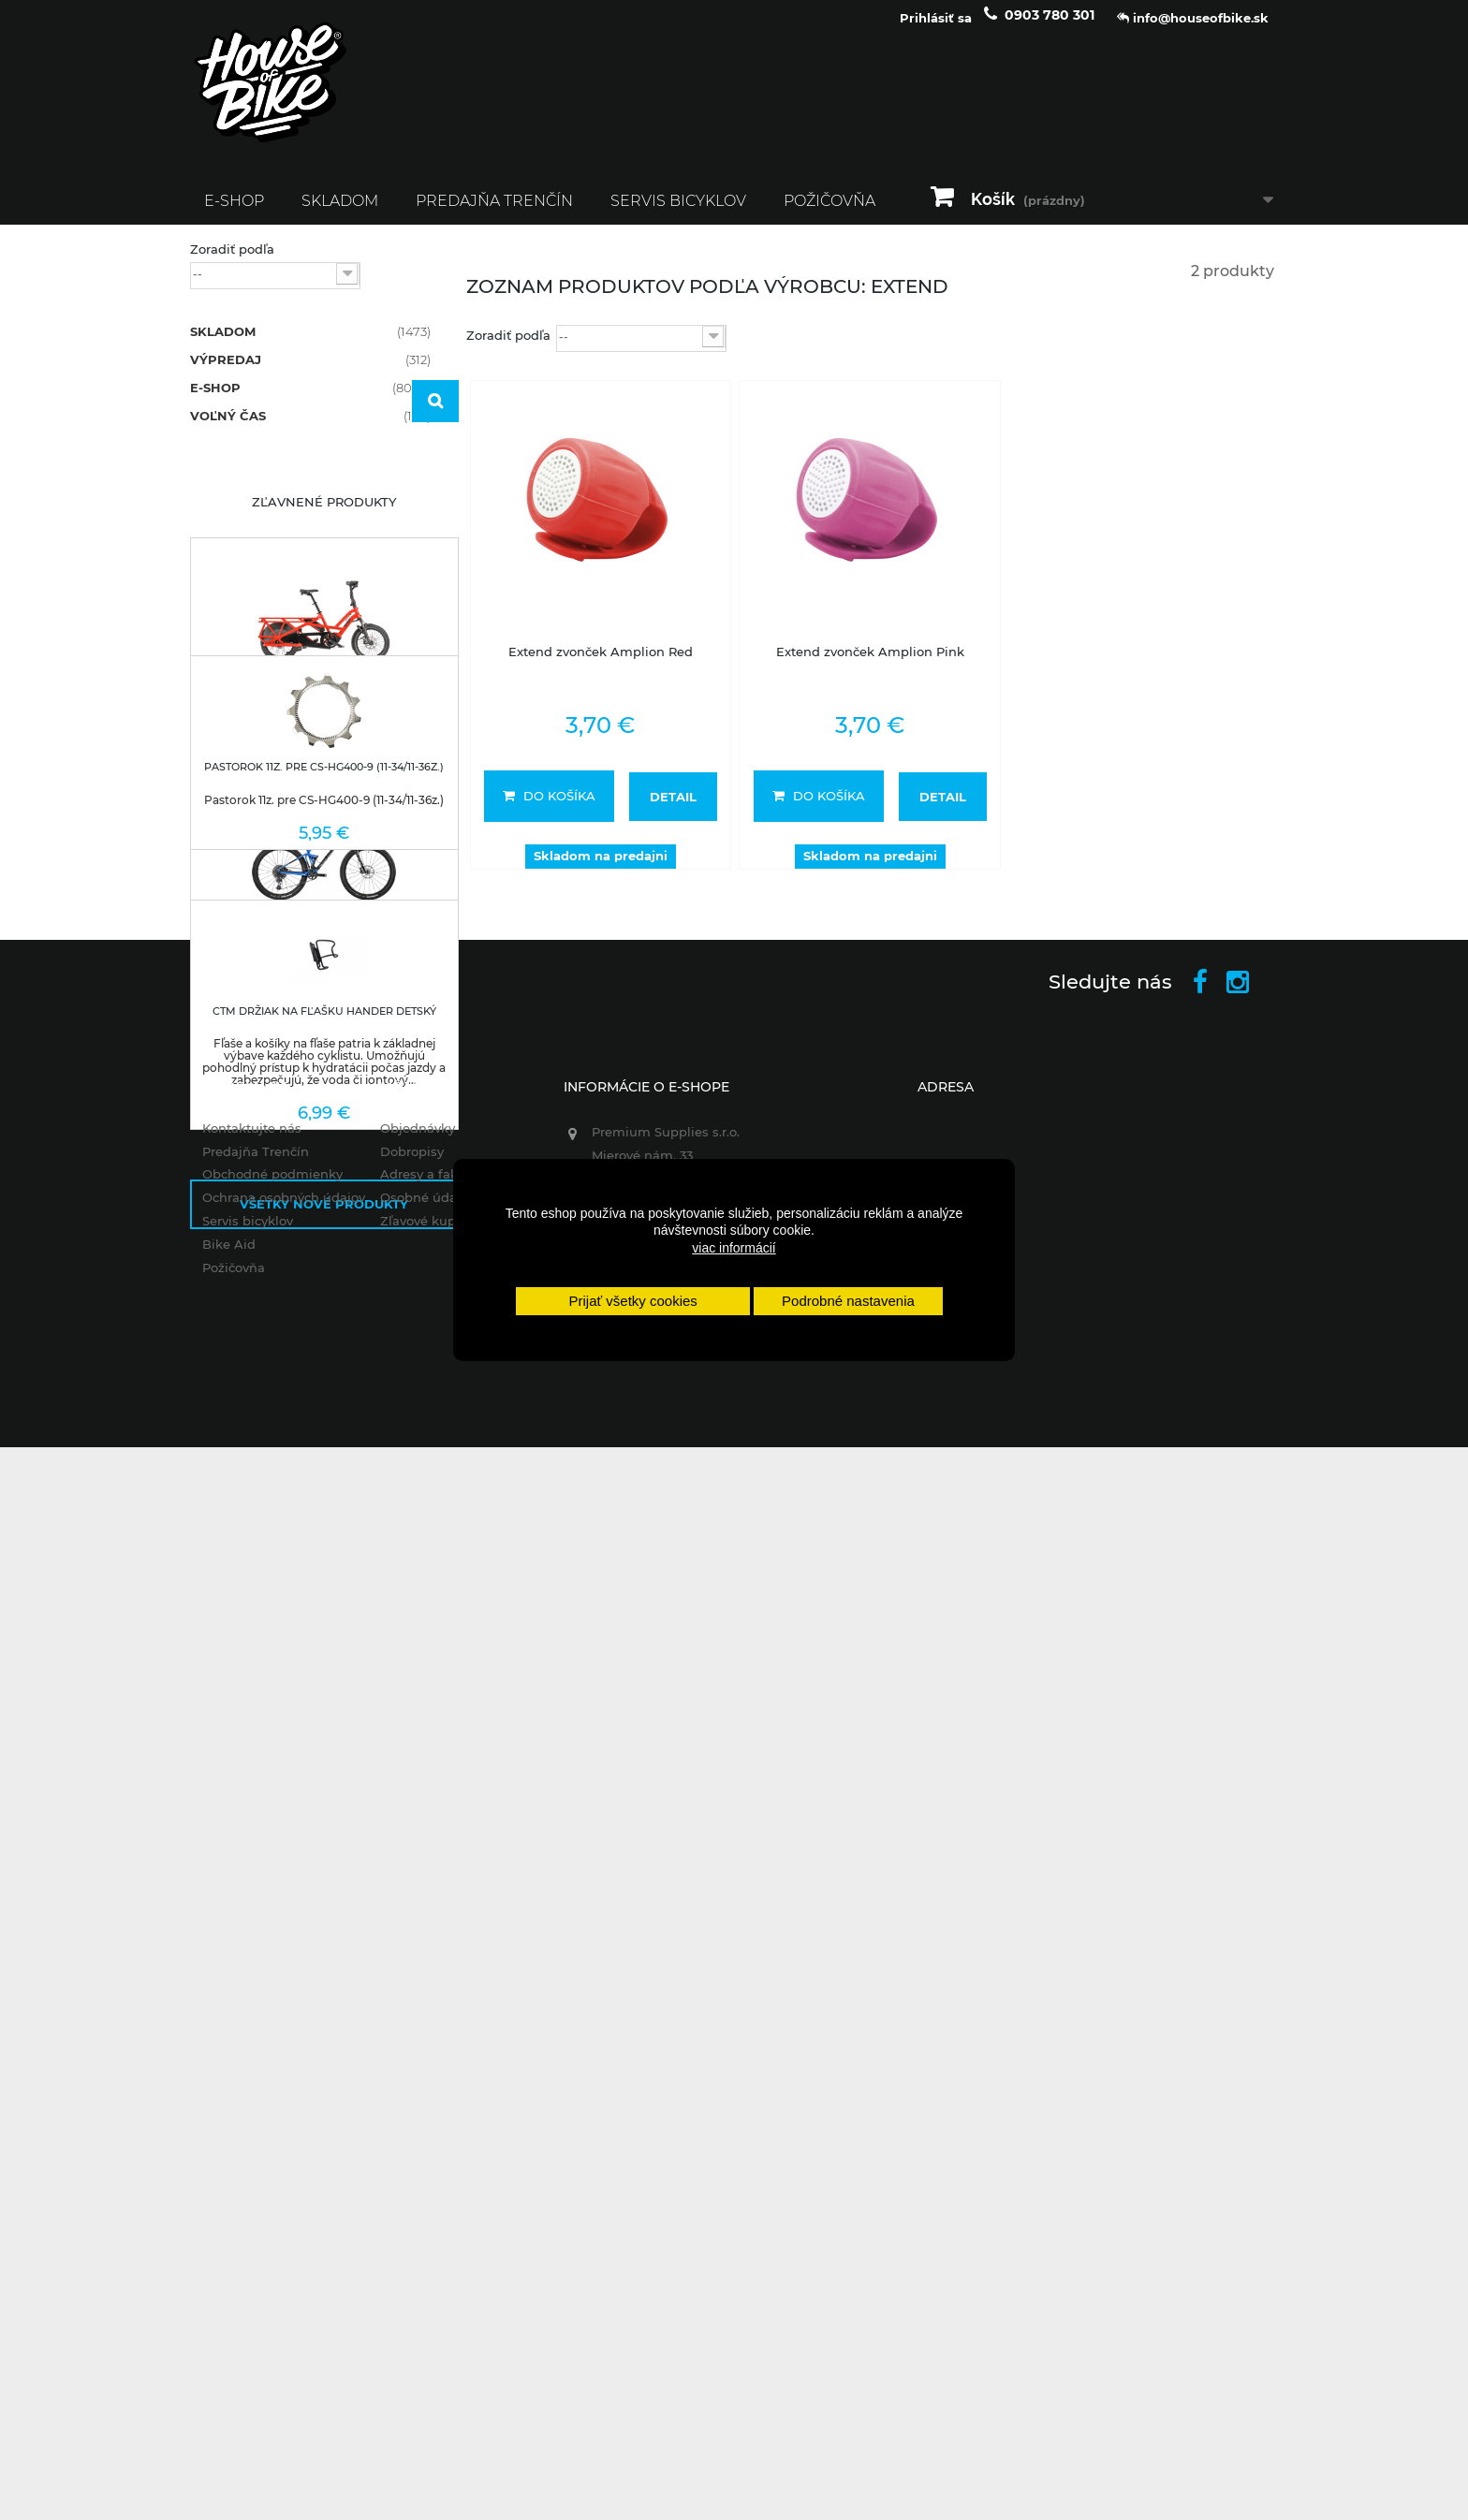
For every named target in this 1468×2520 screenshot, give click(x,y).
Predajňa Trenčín (494, 212)
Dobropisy (404, 2205)
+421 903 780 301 (640, 2310)
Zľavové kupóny (422, 2275)
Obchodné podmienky (260, 2228)
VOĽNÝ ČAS (310, 427)
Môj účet (407, 2140)
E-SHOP (234, 212)
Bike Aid (216, 2298)
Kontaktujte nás (239, 2182)
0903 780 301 (1049, 26)
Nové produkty (324, 1290)
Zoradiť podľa (232, 260)
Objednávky (410, 2182)
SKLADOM (339, 212)
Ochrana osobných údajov (271, 2252)
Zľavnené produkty (324, 625)
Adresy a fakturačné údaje (455, 2228)
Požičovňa (829, 212)
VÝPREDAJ (310, 371)
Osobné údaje (417, 2252)
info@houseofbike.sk (653, 2364)
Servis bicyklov (678, 212)
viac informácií (733, 1247)
